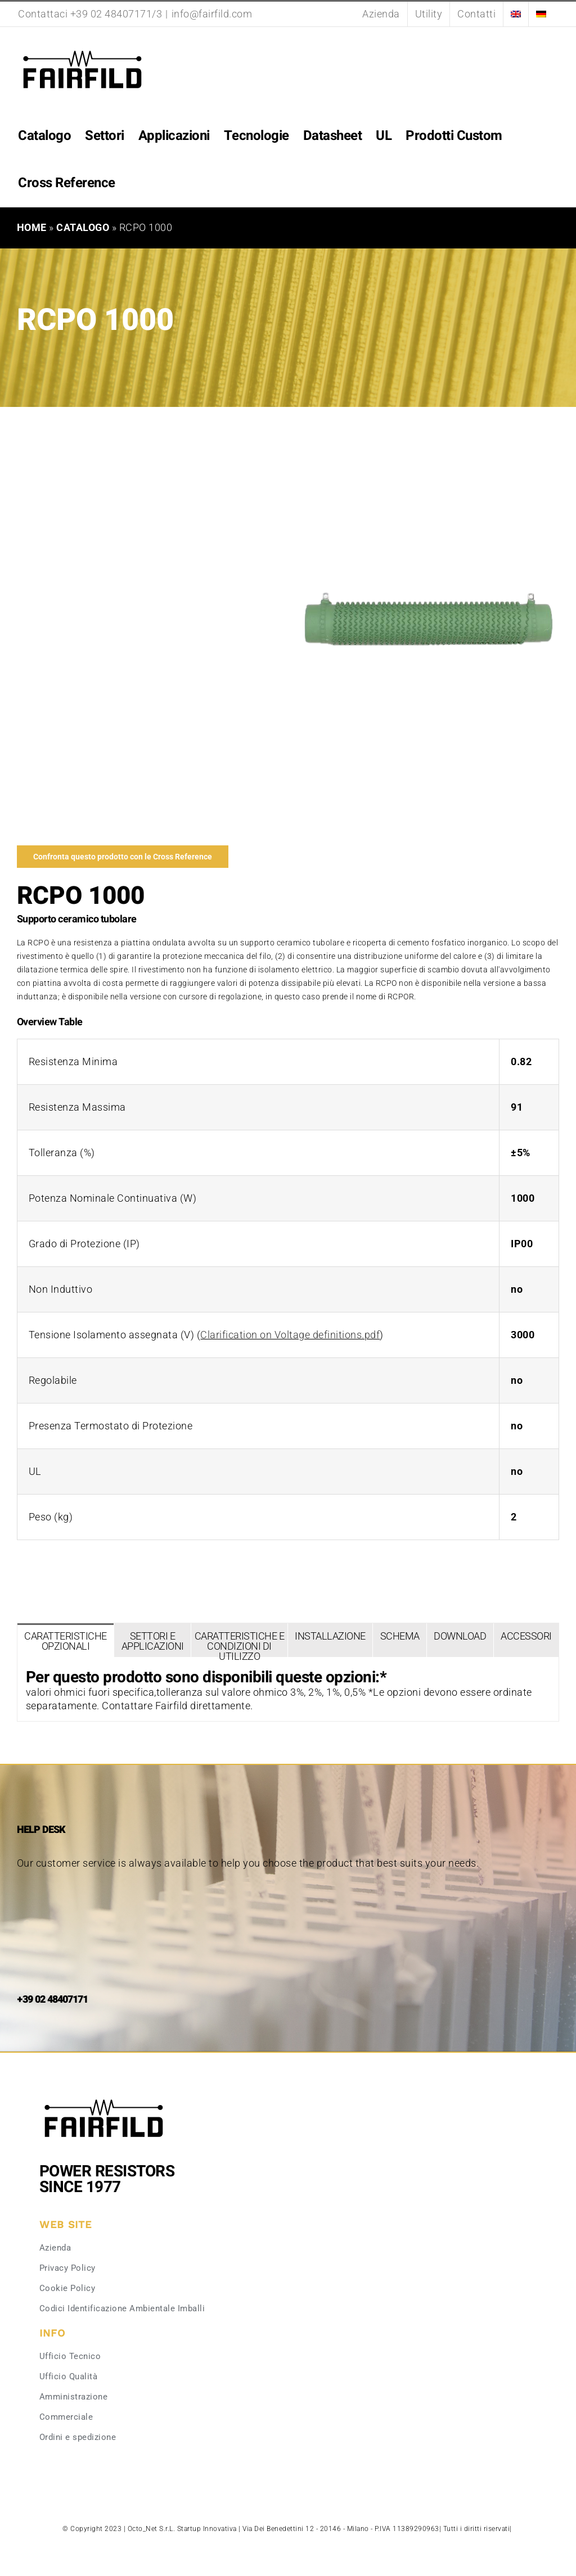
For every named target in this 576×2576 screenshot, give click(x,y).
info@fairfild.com (212, 14)
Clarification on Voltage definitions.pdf (290, 1335)
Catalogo (82, 227)
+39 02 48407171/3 (116, 14)
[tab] (65, 1640)
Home (32, 227)
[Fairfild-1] (103, 2098)
